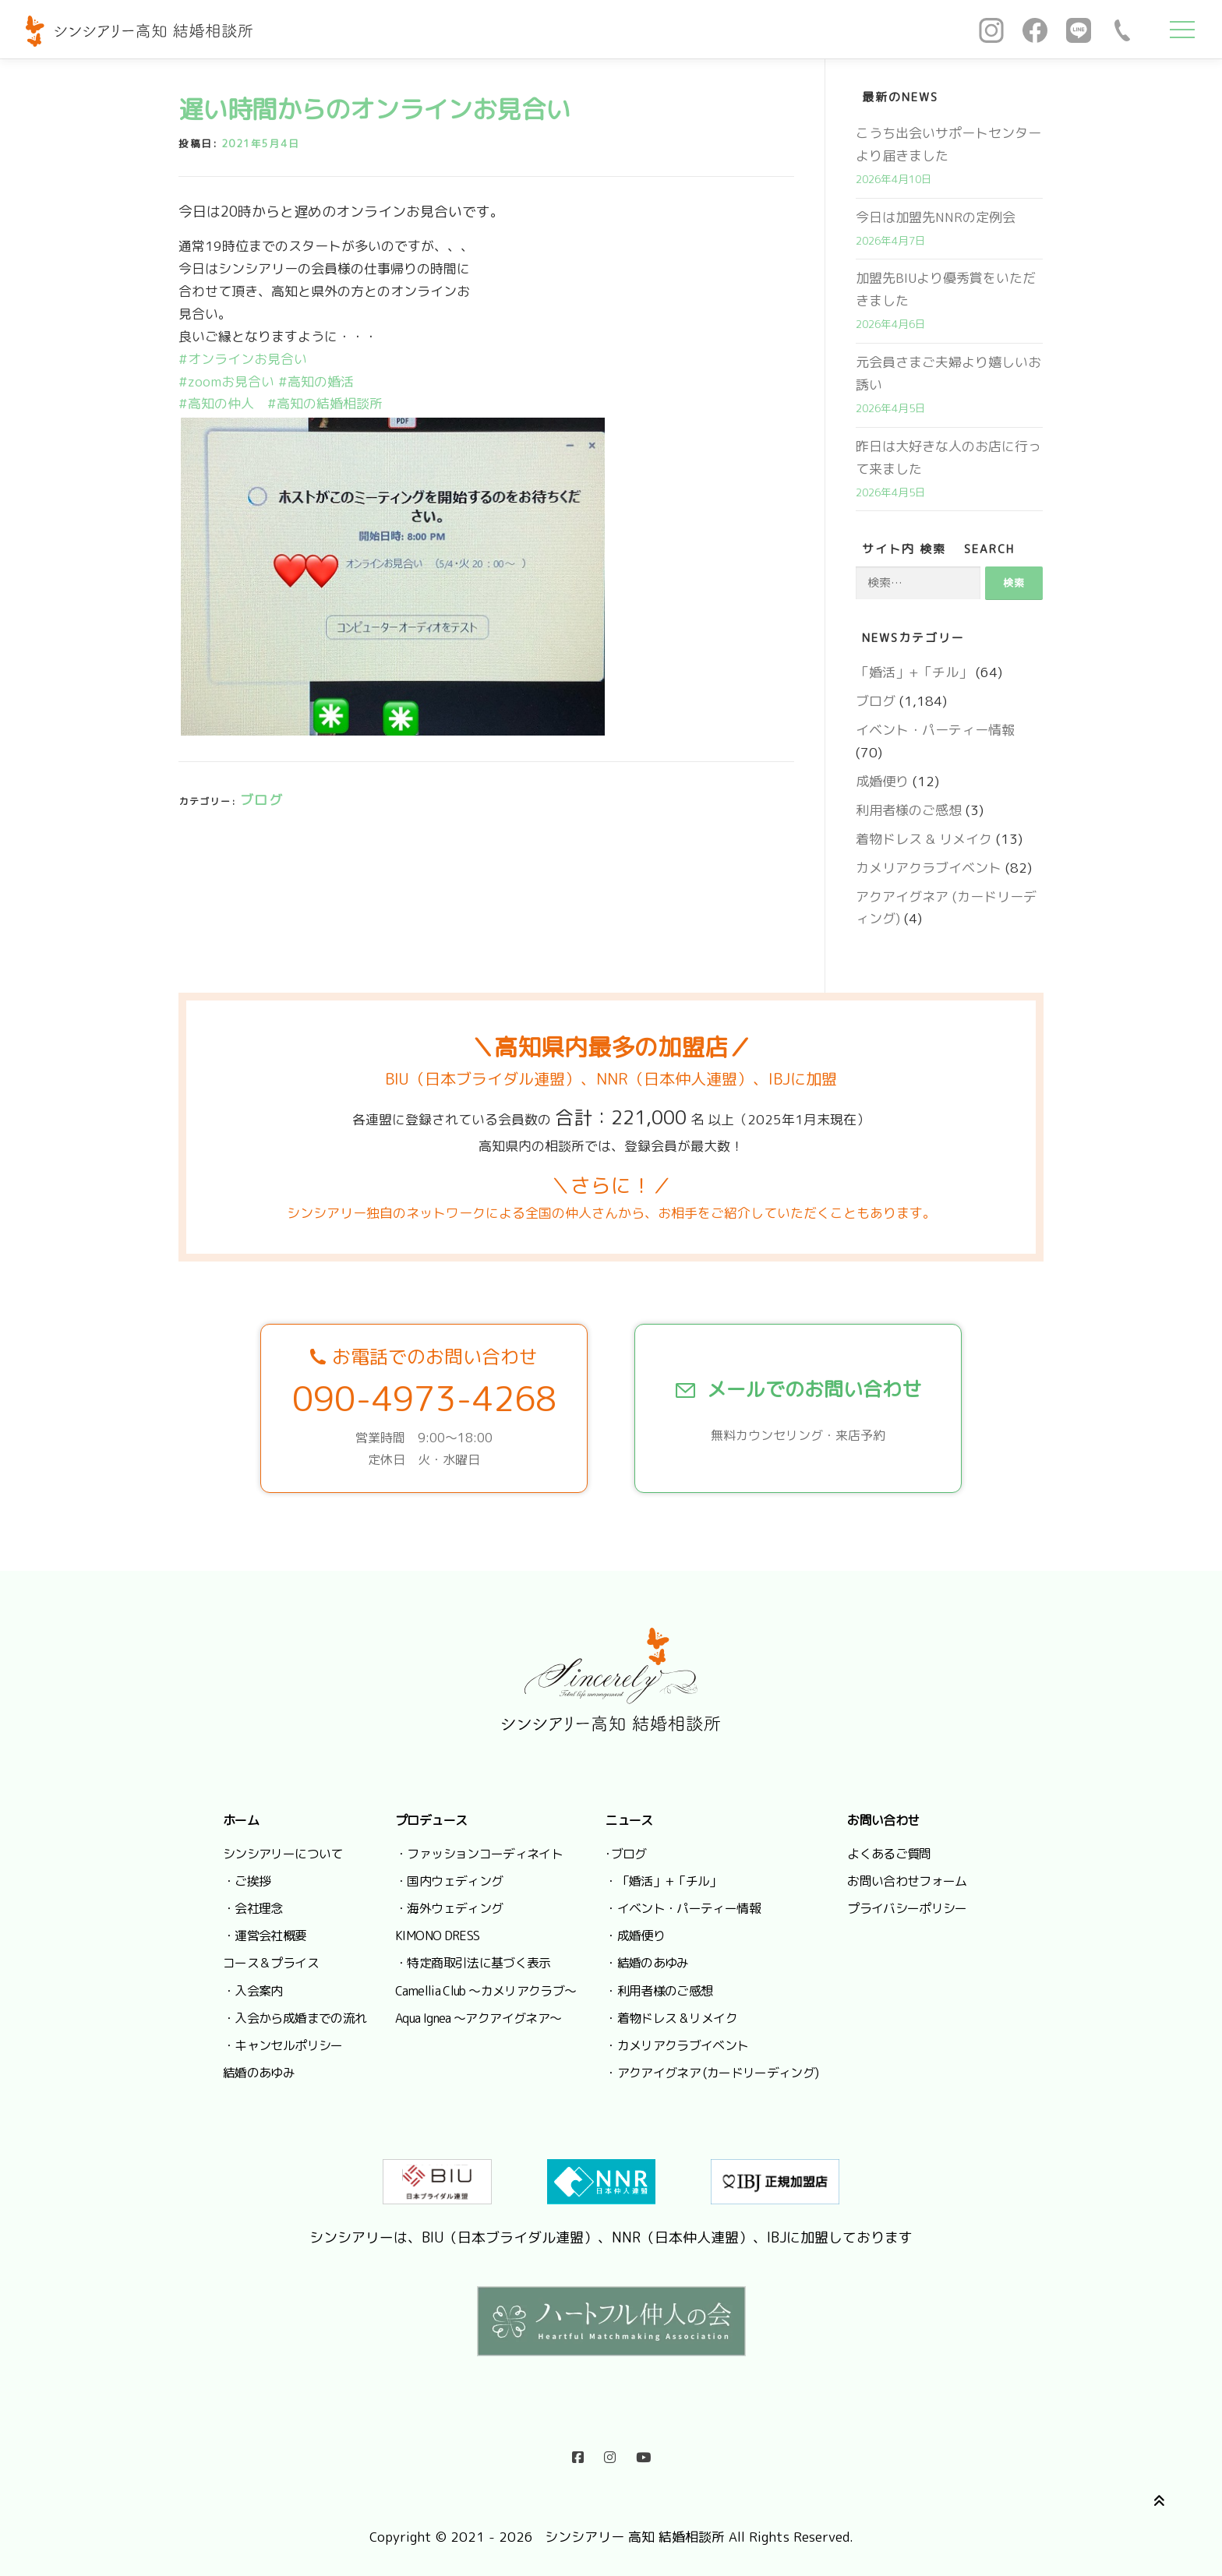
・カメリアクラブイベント (676, 2045)
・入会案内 (253, 1990)
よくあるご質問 (889, 1853)
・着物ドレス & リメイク (671, 2018)
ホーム (241, 1820)
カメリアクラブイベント (928, 868)
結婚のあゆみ (259, 2072)
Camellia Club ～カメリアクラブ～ (485, 1990)
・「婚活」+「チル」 (663, 1881)
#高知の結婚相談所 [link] (325, 403)
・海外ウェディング (449, 1908)
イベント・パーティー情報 (935, 730)
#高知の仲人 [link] (216, 403)
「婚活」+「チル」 (914, 672)
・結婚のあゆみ (647, 1962)
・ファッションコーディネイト (479, 1853)
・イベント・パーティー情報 (683, 1908)
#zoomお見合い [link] (226, 381)
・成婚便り (635, 1935)
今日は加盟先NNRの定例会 (935, 217)
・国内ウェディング (449, 1881)
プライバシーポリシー (907, 1908)
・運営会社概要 (265, 1935)
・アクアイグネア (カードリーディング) (711, 2072)
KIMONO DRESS (437, 1935)
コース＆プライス (271, 1962)
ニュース (628, 1820)
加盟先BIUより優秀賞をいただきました (946, 289)
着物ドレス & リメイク (924, 839)
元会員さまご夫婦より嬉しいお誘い (948, 373)
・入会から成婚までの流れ (294, 2018)
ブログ (262, 800)
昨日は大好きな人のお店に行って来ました (948, 457)
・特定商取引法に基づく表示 (473, 1962)
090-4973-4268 (424, 1399)
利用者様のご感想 (909, 810)
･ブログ (625, 1853)
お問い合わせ (883, 1820)
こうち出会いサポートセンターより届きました (948, 144)
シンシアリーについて (283, 1853)
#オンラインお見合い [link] (242, 359)
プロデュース (431, 1820)
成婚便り (882, 781)
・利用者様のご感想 (658, 1990)
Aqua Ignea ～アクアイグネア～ (478, 2018)
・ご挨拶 (246, 1881)
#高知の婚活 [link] (316, 381)
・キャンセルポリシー (283, 2045)
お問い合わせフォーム (907, 1881)
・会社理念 (253, 1908)
